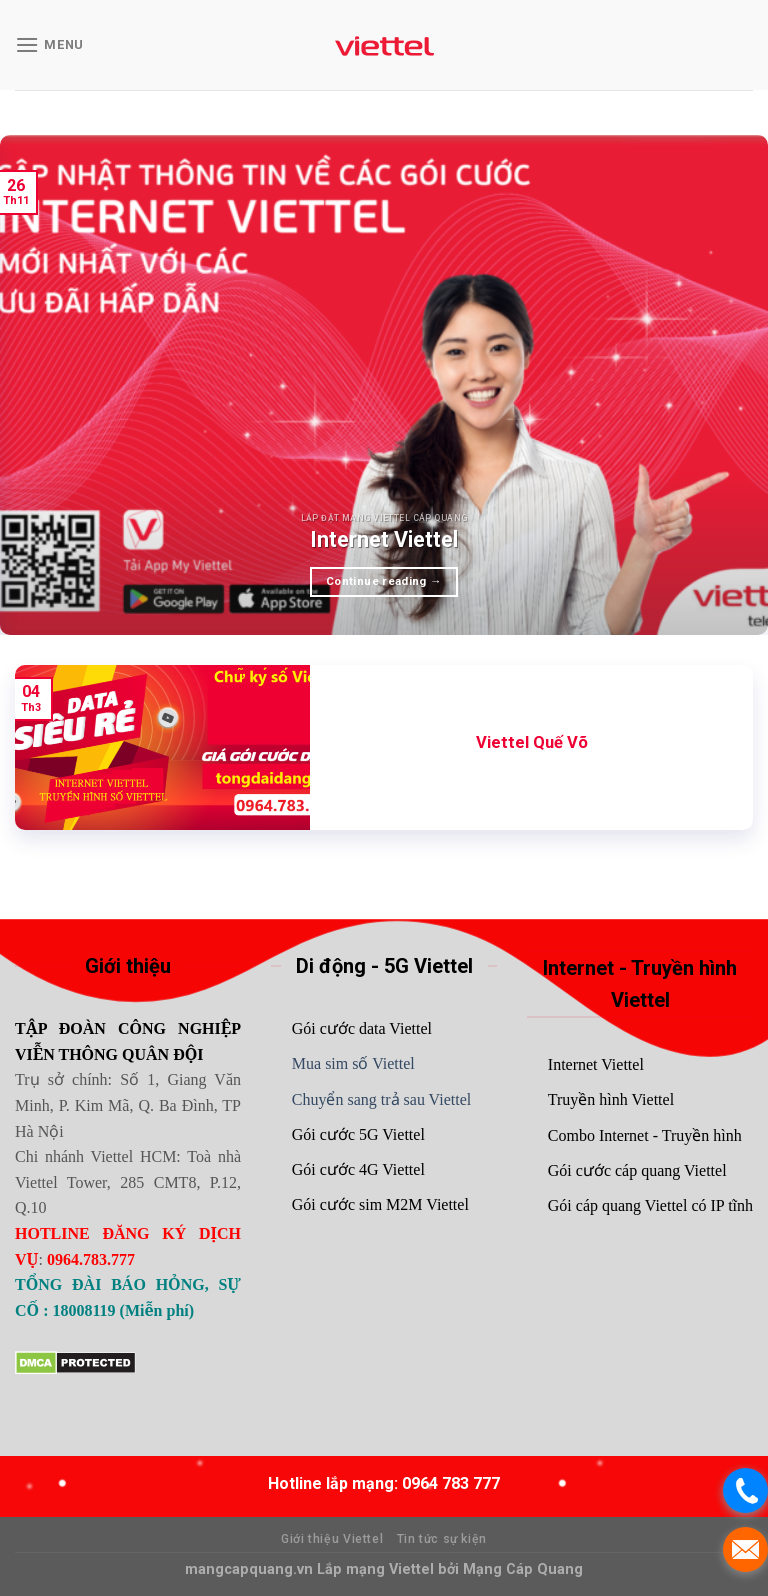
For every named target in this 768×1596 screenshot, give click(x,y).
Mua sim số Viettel (353, 1063)
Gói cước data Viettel (362, 1028)
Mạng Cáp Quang (521, 1569)
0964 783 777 (451, 1483)
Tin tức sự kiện (442, 1539)
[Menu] (49, 44)
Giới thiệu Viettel (332, 1539)
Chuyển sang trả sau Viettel (381, 1099)
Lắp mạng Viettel (377, 1569)
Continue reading (384, 581)
